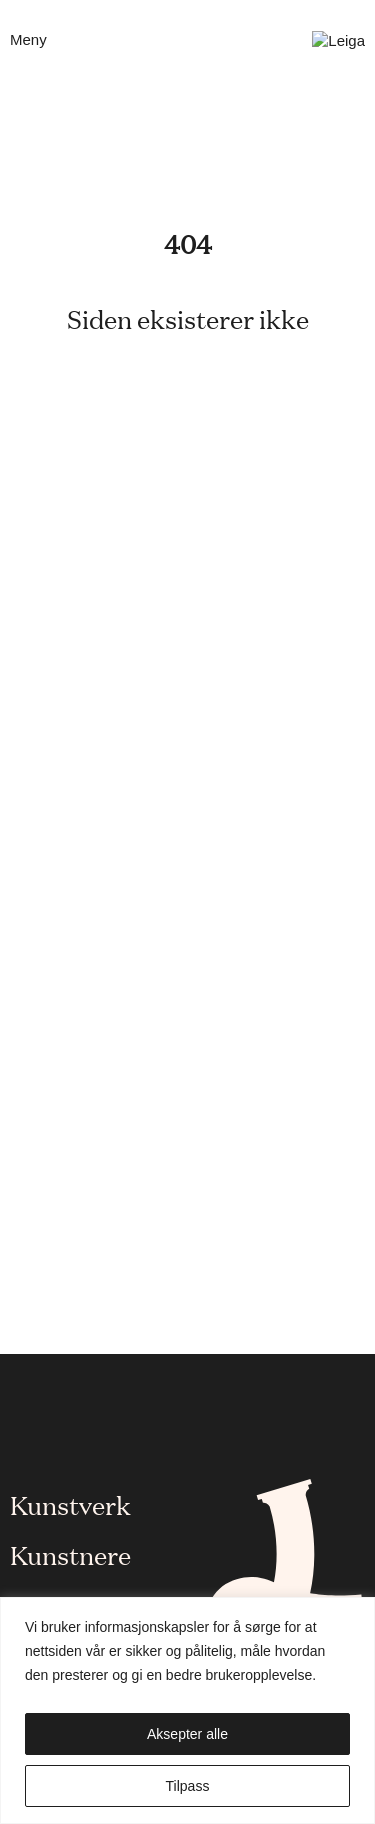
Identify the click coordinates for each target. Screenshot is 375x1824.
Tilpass (188, 1786)
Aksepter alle (187, 1734)
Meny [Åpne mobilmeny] (28, 39)
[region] (187, 1710)
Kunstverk (70, 1504)
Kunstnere (70, 1554)
